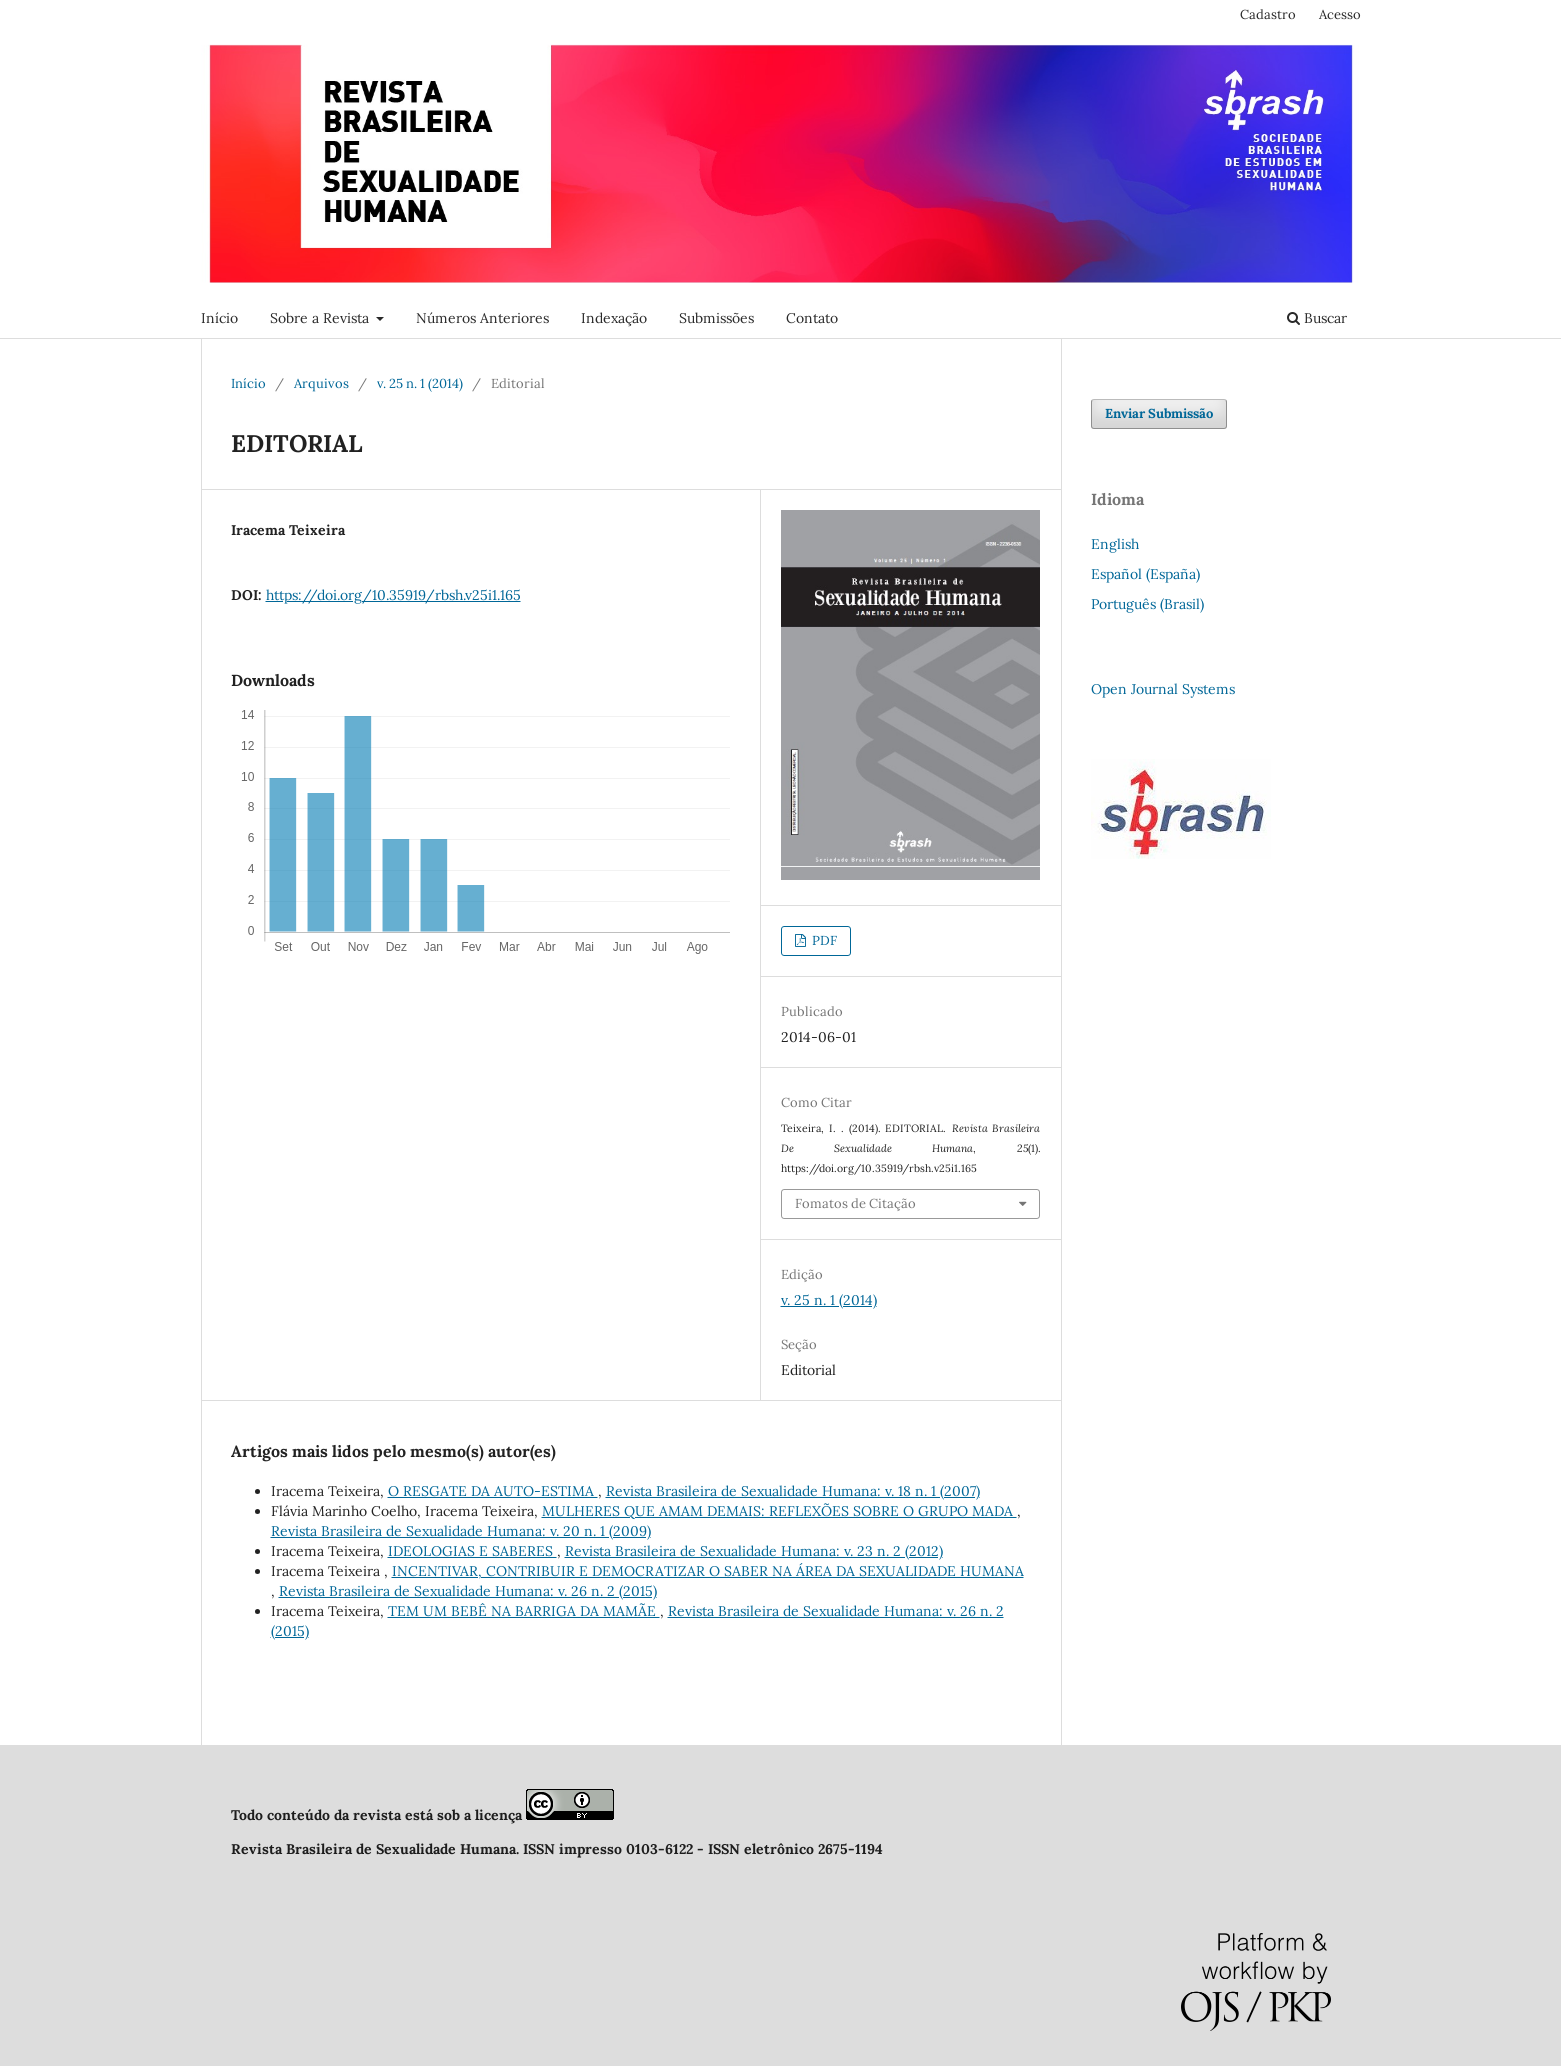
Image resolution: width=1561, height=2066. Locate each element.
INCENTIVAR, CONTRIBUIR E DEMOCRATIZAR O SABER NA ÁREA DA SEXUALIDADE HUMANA (708, 1571)
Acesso (1340, 14)
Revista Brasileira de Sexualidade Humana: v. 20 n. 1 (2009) (461, 1531)
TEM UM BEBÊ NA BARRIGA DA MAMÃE (524, 1611)
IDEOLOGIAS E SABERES (472, 1551)
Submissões (716, 318)
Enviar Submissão (1159, 413)
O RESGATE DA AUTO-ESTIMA (493, 1491)
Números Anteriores (482, 318)
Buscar (1317, 318)
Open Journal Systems (1163, 689)
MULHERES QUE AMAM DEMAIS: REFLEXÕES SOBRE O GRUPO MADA (779, 1511)
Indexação (614, 318)
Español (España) (1145, 574)
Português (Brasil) (1147, 604)
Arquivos (321, 383)
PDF (823, 940)
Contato (812, 318)
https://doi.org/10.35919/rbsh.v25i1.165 (393, 595)
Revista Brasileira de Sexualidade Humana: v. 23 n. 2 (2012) (754, 1551)
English (1115, 544)
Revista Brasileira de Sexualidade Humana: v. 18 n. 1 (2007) (793, 1491)
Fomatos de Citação (855, 1203)
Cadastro (1268, 14)
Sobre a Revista (321, 318)
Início (219, 318)
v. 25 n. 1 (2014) (420, 383)
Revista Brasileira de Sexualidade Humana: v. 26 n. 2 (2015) (468, 1591)
